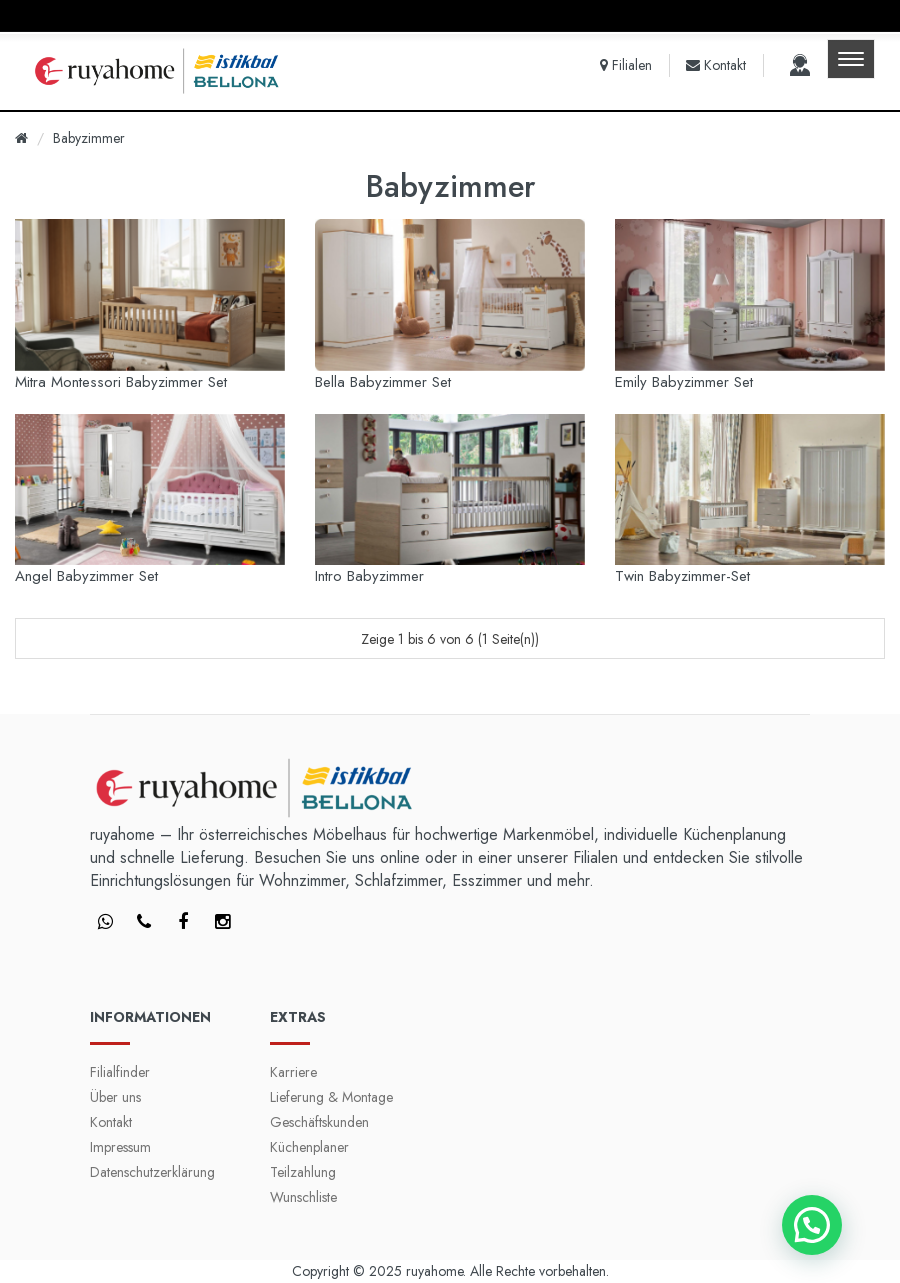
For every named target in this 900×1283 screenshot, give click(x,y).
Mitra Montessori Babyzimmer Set (121, 382)
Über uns (115, 1097)
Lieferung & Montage (331, 1097)
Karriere (293, 1072)
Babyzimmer (89, 138)
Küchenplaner (309, 1147)
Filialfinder (120, 1072)
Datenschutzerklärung (152, 1172)
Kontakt (111, 1122)
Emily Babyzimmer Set (684, 382)
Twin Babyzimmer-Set (682, 576)
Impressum (120, 1147)
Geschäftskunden (319, 1122)
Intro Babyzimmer (369, 576)
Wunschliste (303, 1197)
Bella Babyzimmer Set (383, 382)
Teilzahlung (303, 1172)
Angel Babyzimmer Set (86, 576)
